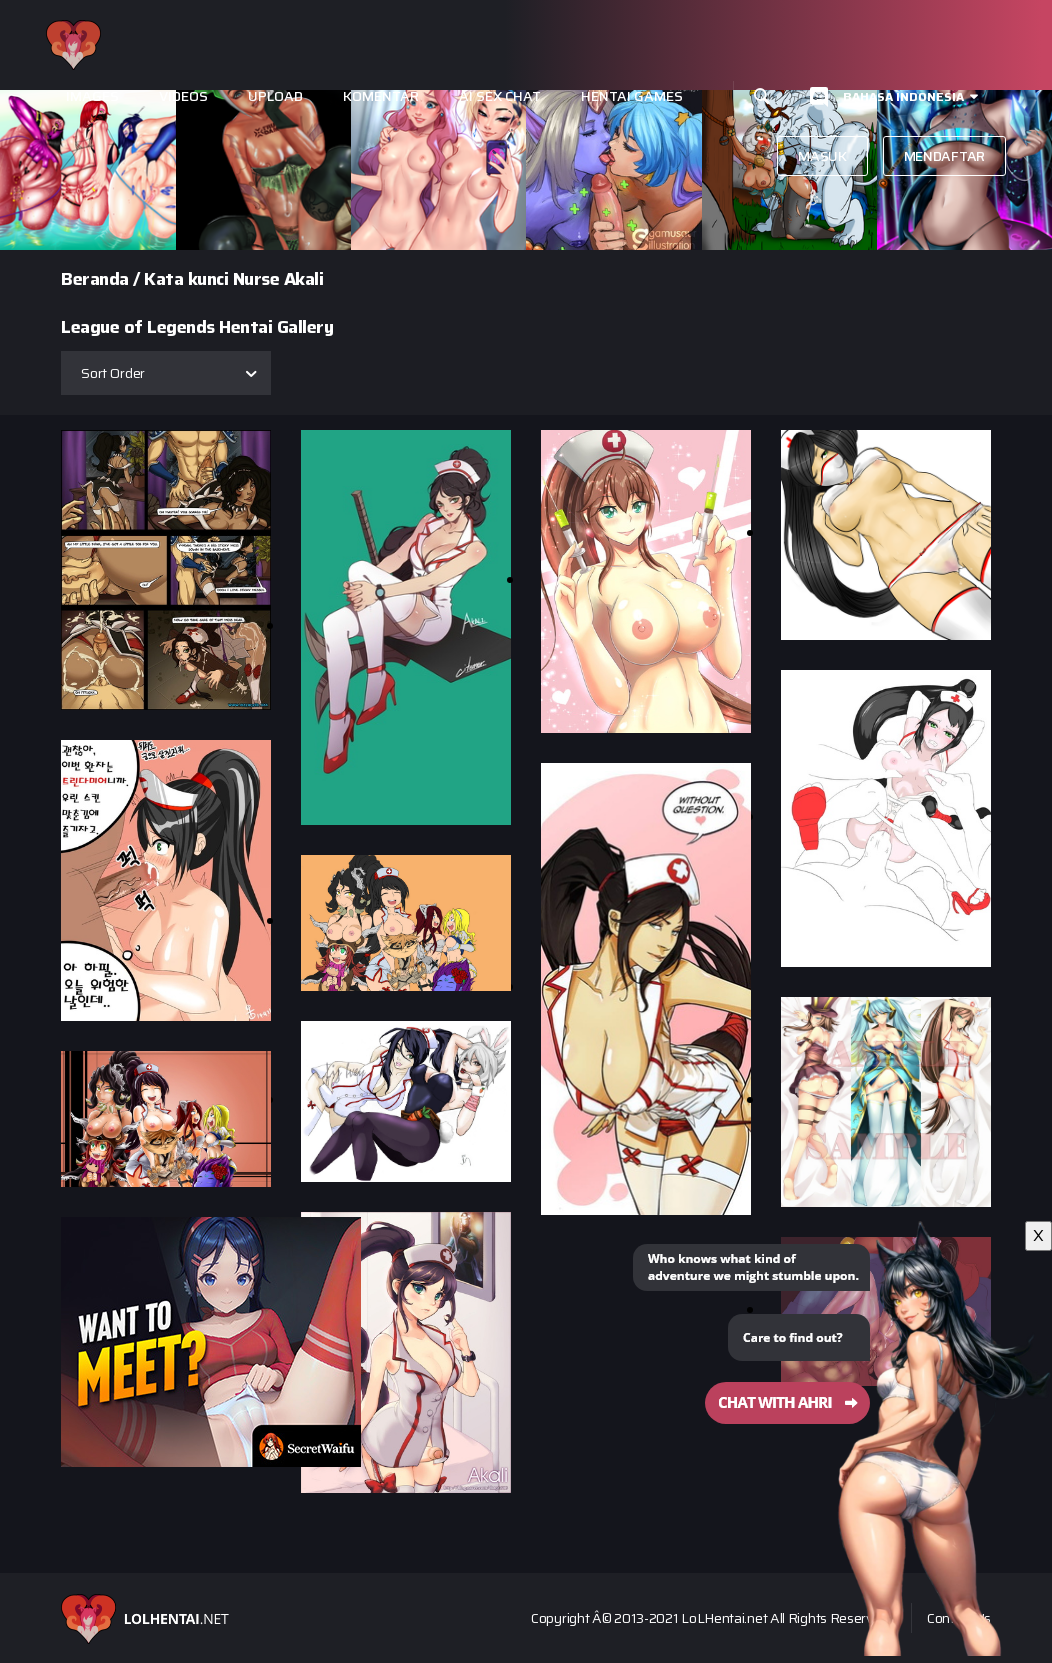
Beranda (95, 279)
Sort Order (113, 373)
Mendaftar (944, 156)
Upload (275, 96)
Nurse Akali (278, 279)
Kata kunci (186, 279)
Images (92, 96)
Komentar (381, 96)
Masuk (822, 156)
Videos (183, 96)
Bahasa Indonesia (903, 96)
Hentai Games (632, 96)
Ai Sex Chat (500, 96)
